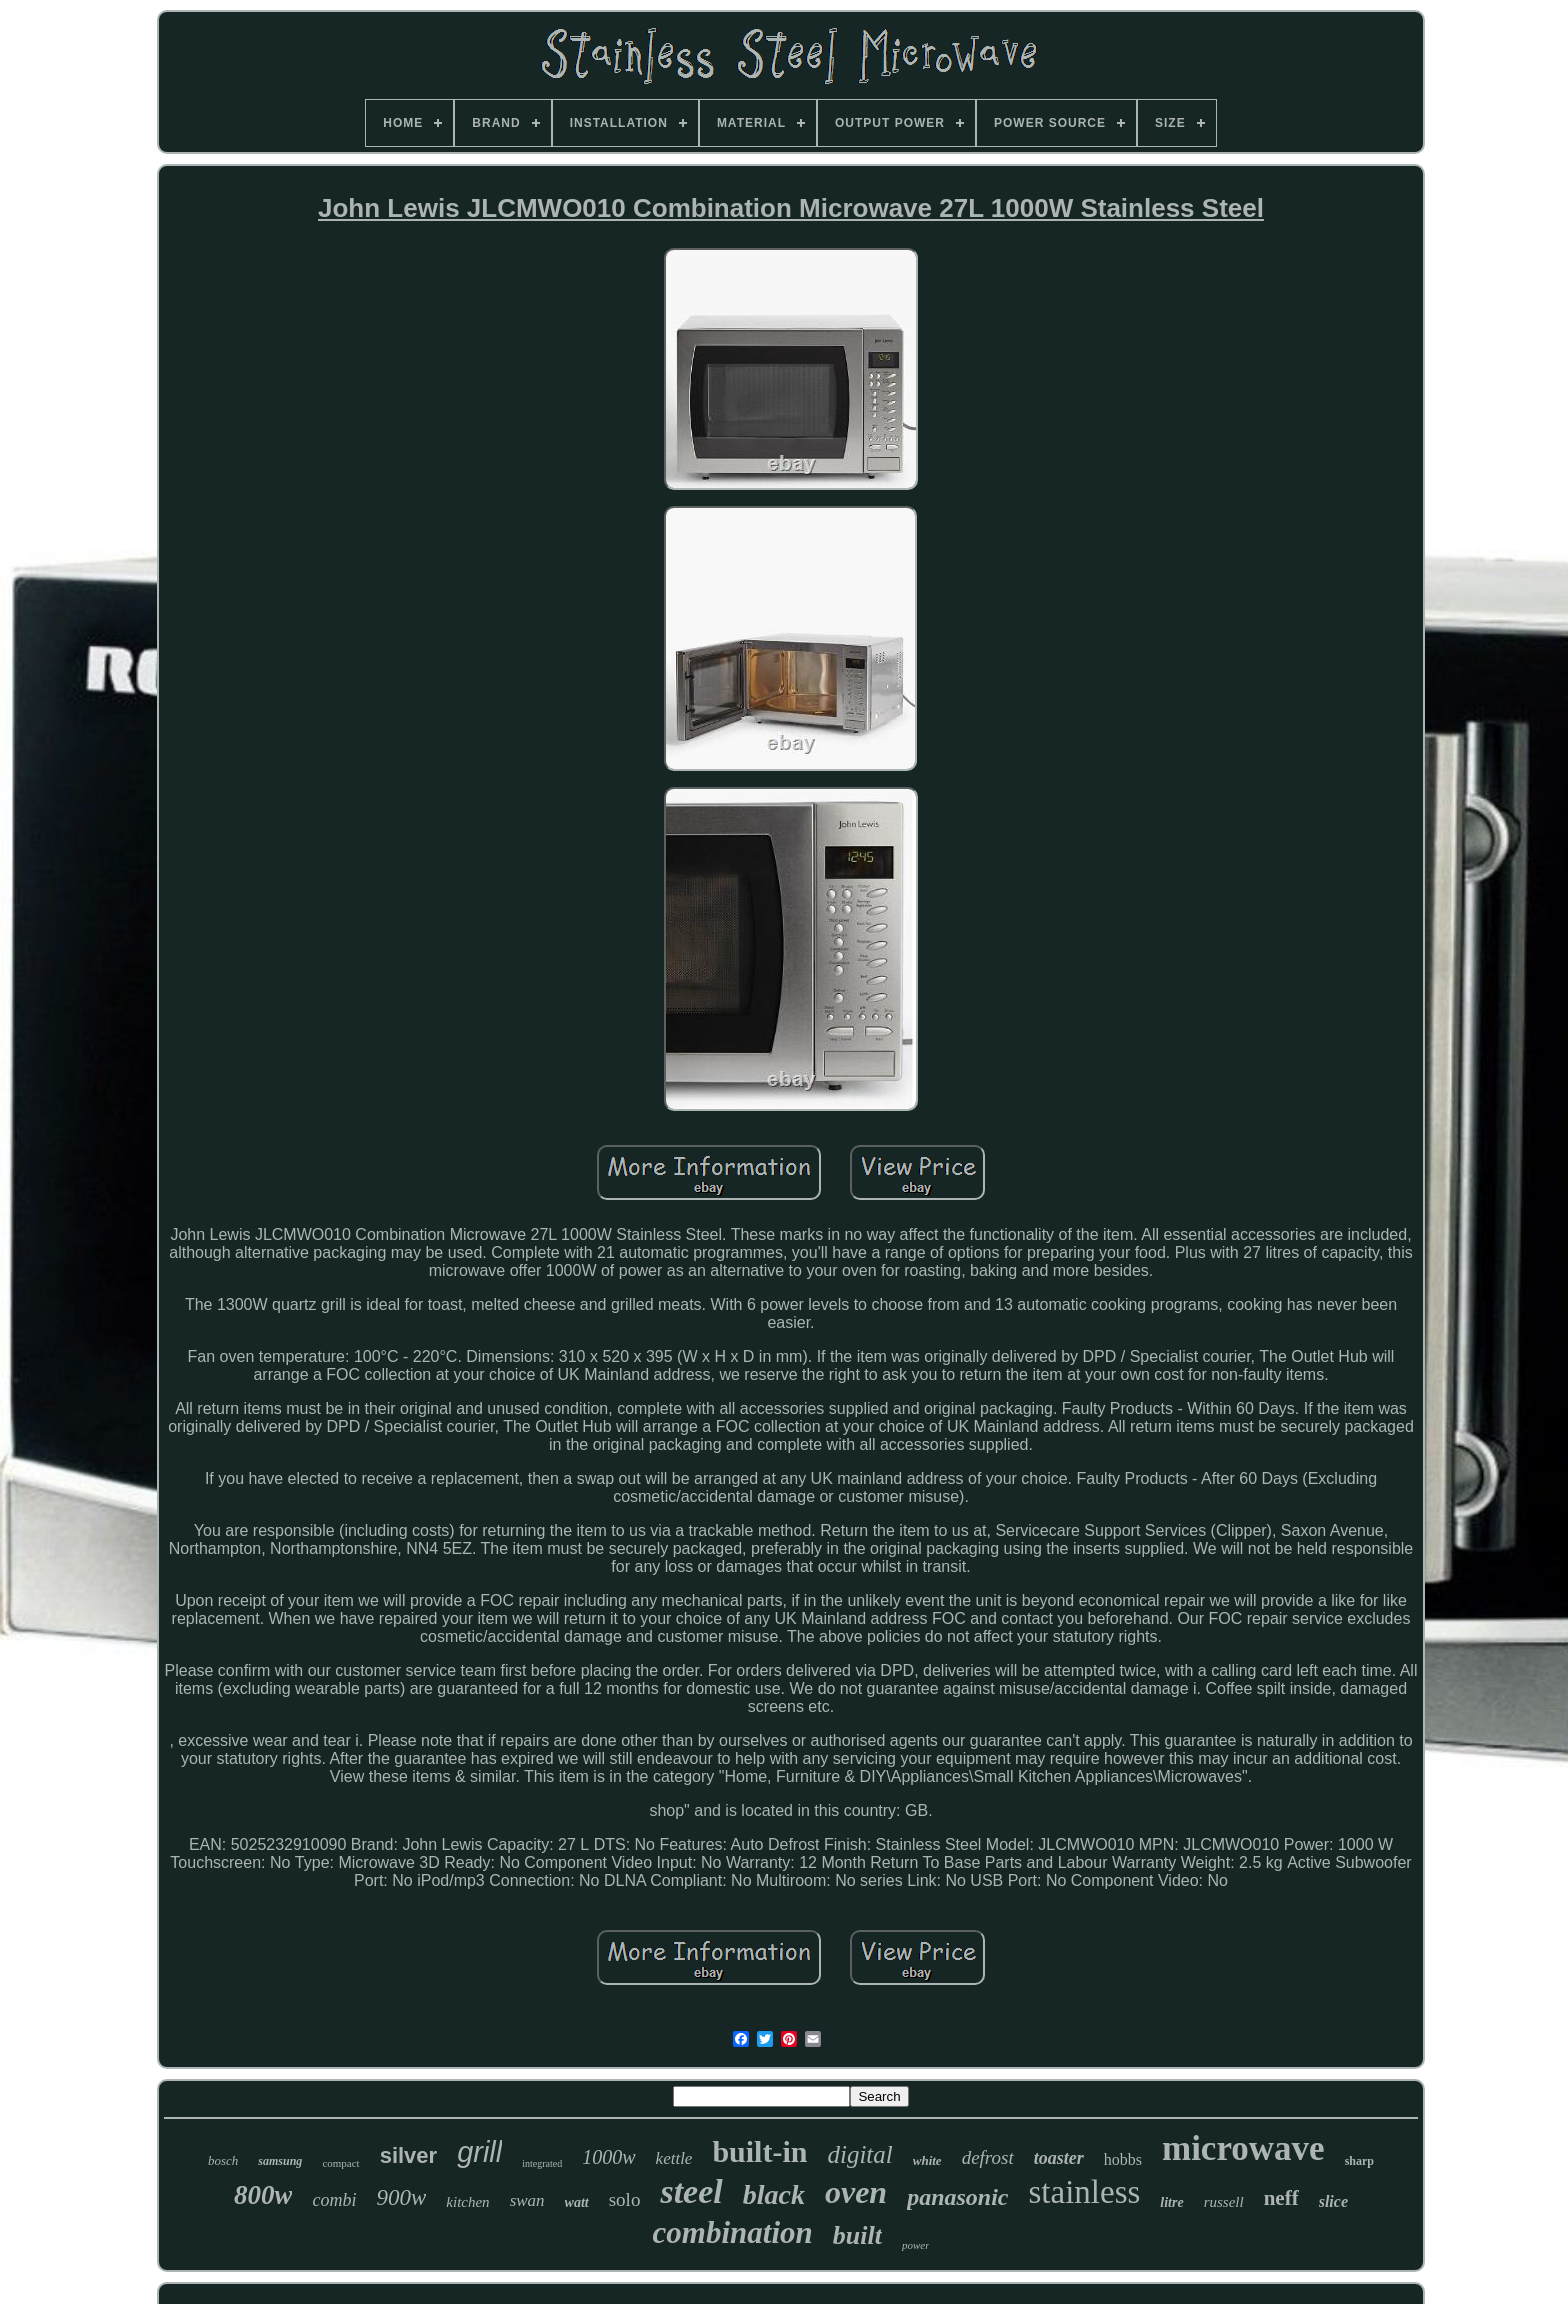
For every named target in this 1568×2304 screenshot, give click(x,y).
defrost (988, 2157)
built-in (759, 2151)
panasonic (957, 2197)
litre (1171, 2202)
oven (856, 2192)
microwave (1243, 2148)
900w (401, 2197)
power (916, 2245)
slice (1333, 2201)
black (774, 2194)
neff (1281, 2198)
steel (691, 2191)
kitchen (467, 2202)
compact (340, 2163)
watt (577, 2202)
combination (733, 2232)
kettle (674, 2158)
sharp (1359, 2161)
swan (527, 2200)
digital (859, 2154)
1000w (608, 2157)
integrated (542, 2163)
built (857, 2235)
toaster (1059, 2158)
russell (1224, 2202)
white (927, 2160)
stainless (1085, 2192)
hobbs (1123, 2159)
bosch (223, 2160)
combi (334, 2200)
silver (409, 2155)
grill (479, 2152)
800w (263, 2195)
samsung (280, 2161)
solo (625, 2199)
